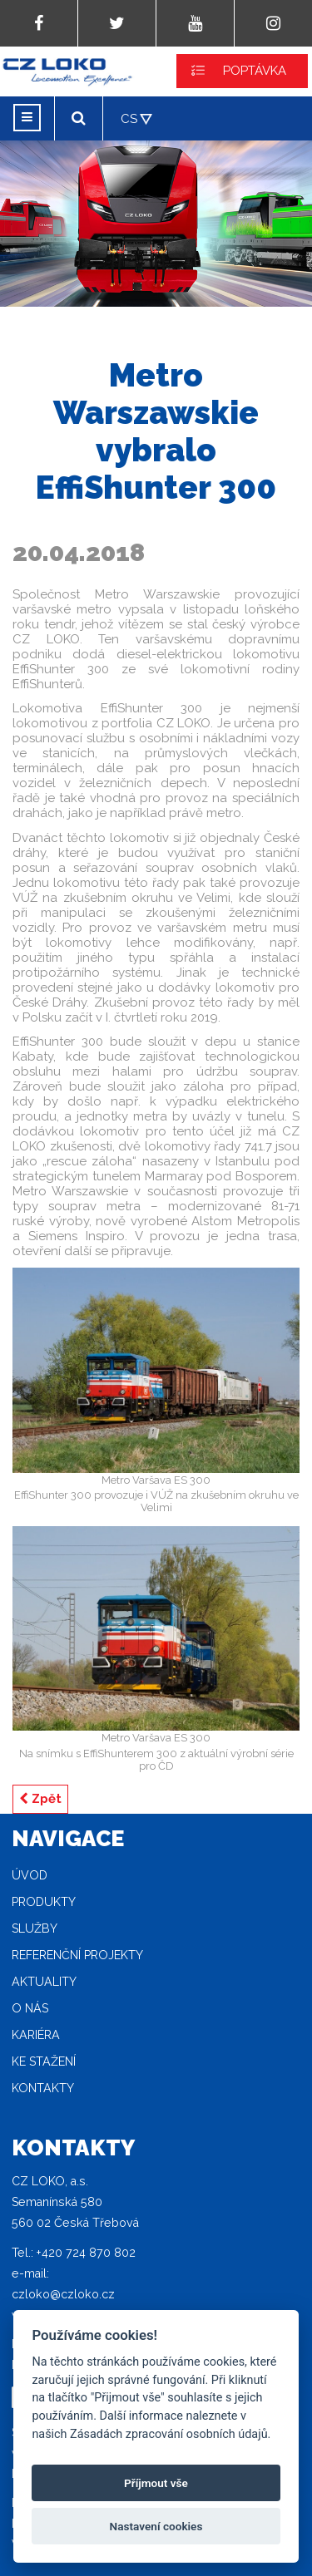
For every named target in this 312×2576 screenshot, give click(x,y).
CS (129, 118)
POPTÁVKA (254, 70)
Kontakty (43, 2088)
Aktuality (44, 1981)
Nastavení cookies (156, 2526)
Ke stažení (44, 2061)
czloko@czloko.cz (63, 2294)
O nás (30, 2008)
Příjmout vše (156, 2483)
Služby (34, 1928)
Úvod (29, 1875)
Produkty (44, 1902)
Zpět (40, 1798)
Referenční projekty (77, 1955)
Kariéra (36, 2035)
